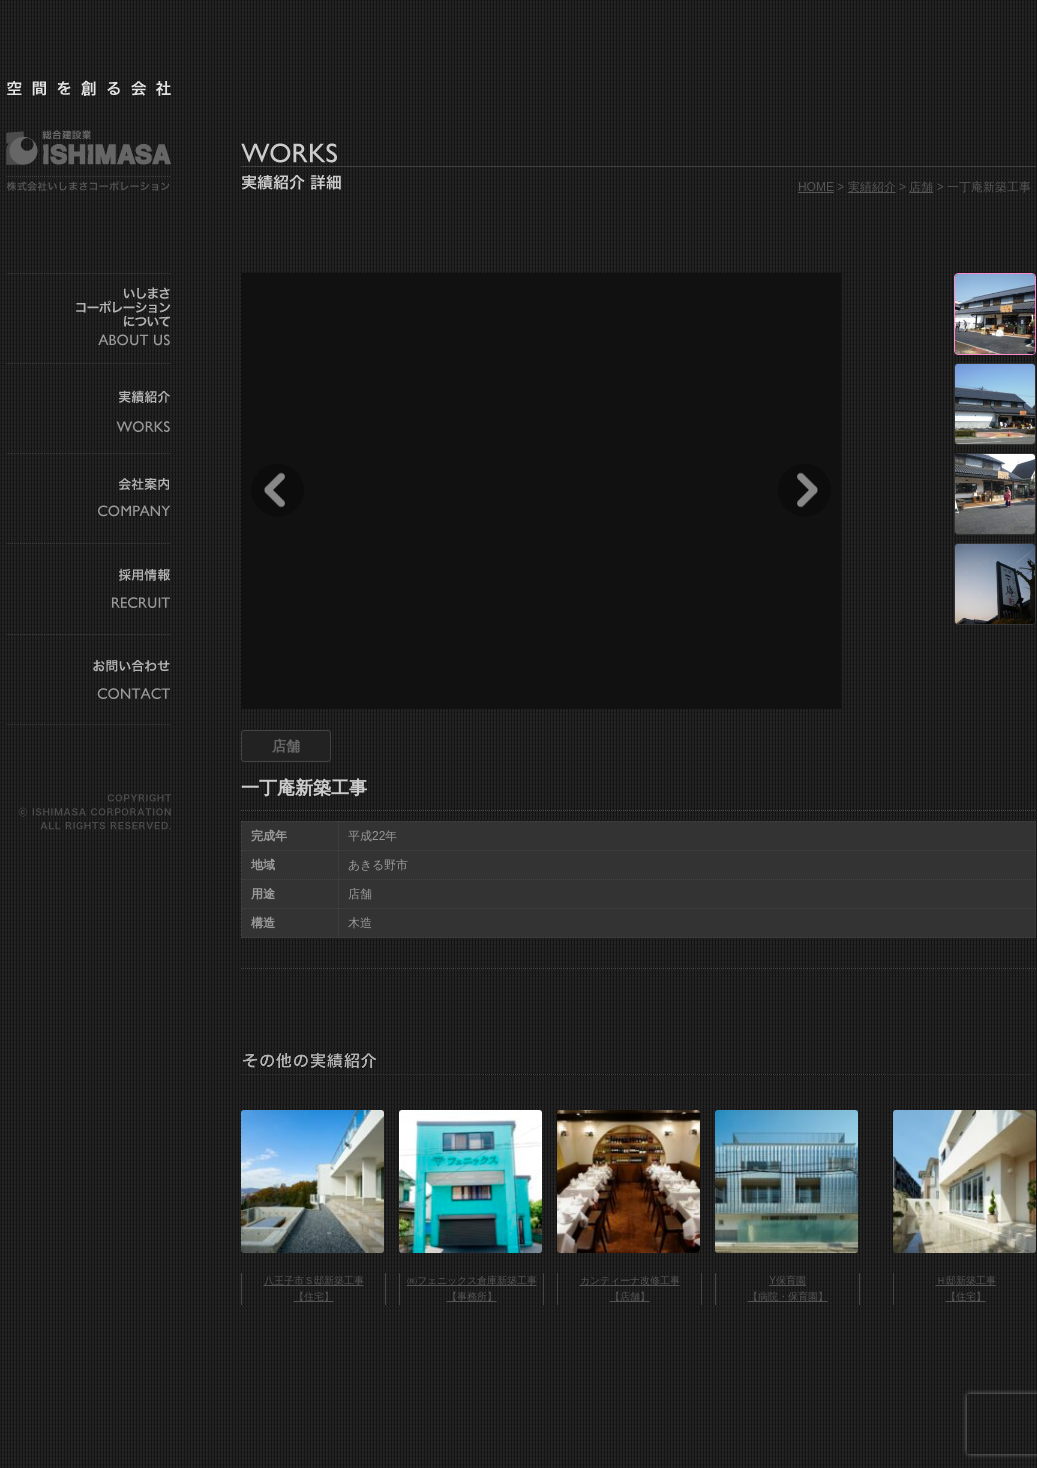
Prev (277, 490)
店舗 (921, 187)
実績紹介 (872, 187)
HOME (816, 187)
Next (804, 490)
